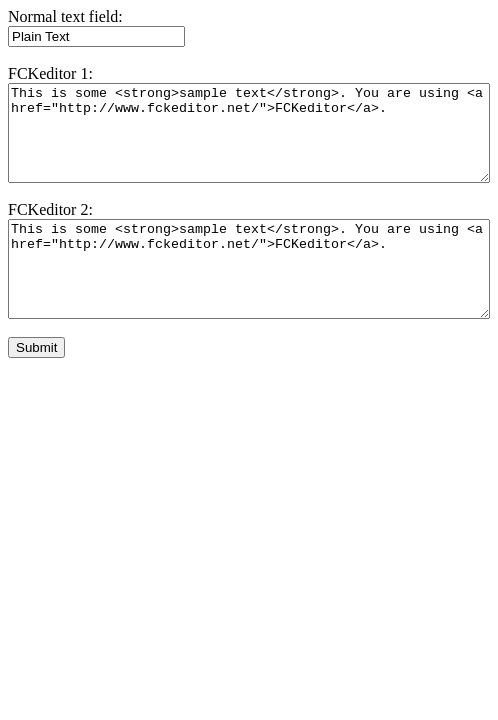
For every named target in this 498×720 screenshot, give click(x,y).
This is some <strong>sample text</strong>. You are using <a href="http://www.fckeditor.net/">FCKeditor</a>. (249, 133)
